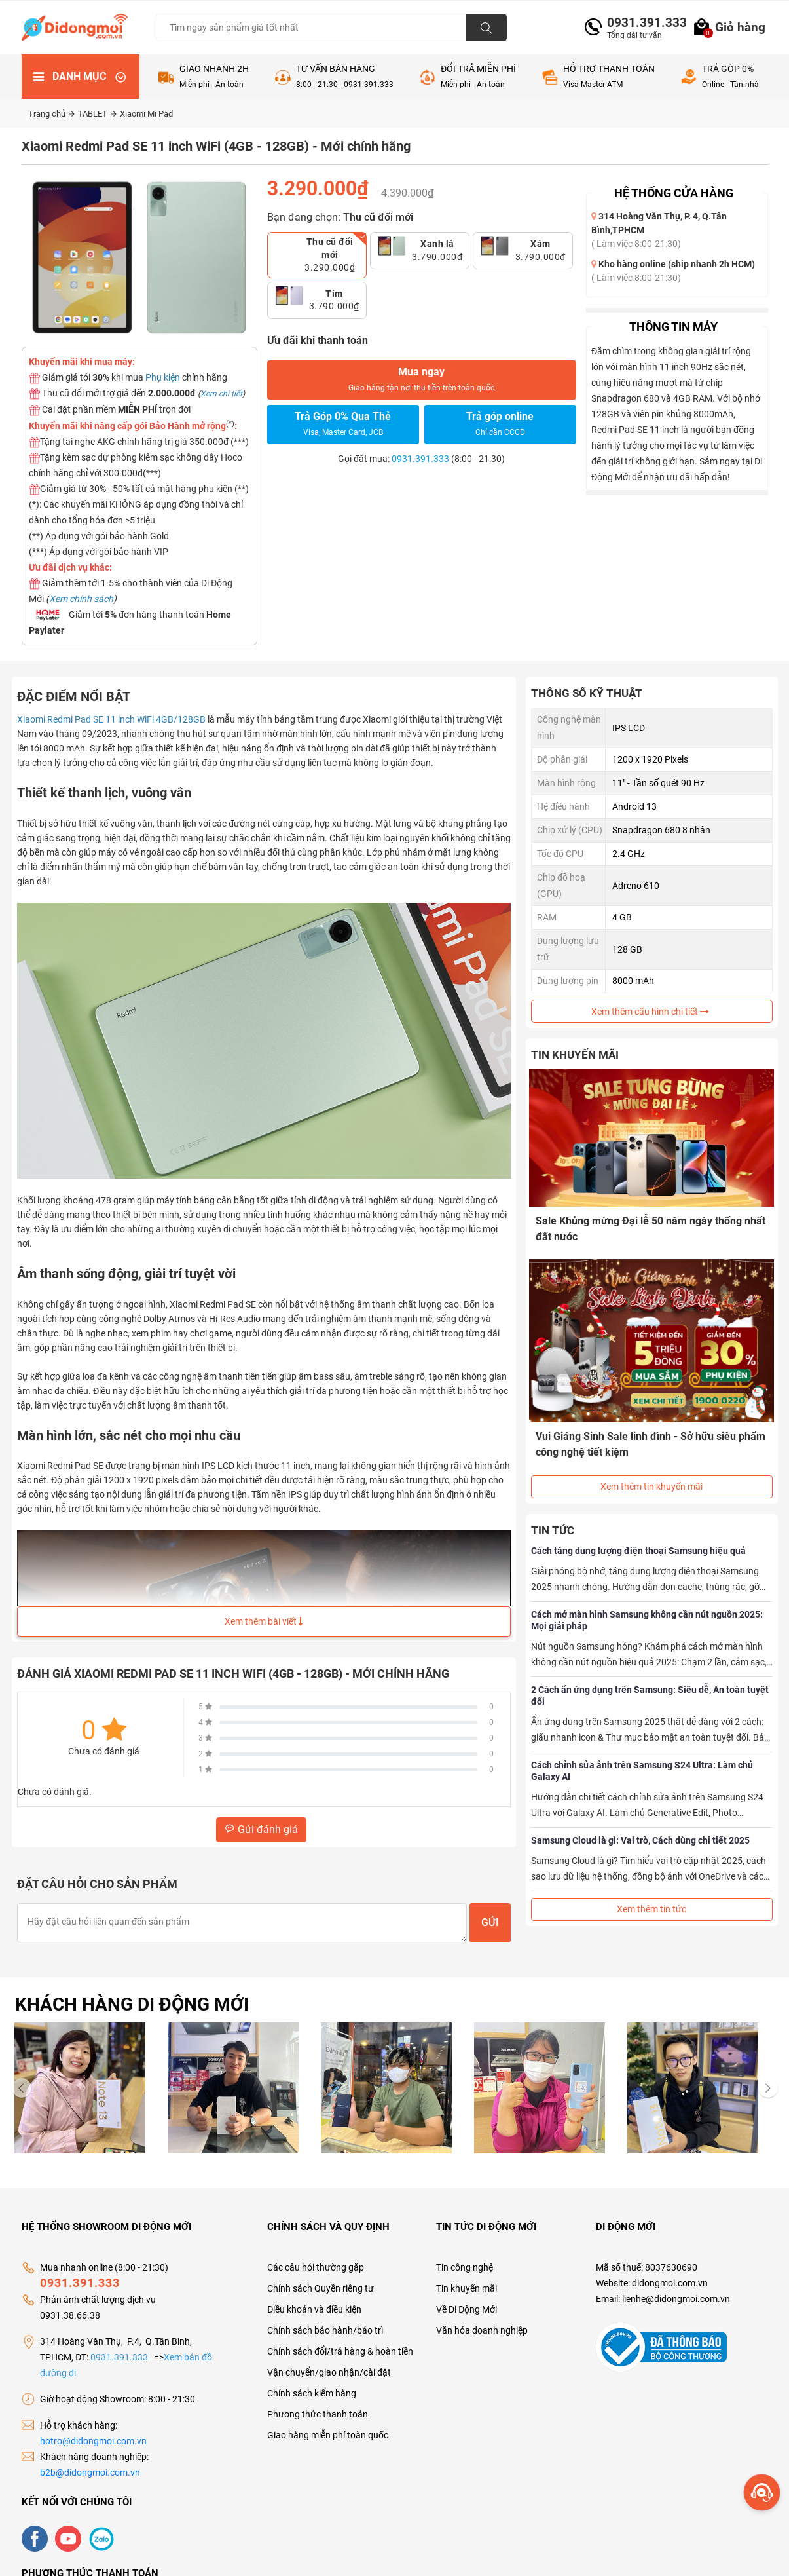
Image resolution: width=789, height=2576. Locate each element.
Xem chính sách (81, 599)
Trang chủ (51, 114)
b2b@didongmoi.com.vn (90, 2472)
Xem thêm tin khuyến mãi (651, 1466)
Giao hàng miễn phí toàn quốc (327, 2435)
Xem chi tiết (221, 393)
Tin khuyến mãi (466, 2288)
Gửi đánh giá (261, 1829)
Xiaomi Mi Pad (146, 114)
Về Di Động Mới (466, 2309)
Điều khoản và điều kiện (314, 2309)
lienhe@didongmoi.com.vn (676, 2299)
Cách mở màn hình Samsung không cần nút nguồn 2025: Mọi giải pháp (647, 1600)
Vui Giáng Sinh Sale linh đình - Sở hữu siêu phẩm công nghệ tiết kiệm (638, 1432)
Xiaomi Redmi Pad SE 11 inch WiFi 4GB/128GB (111, 719)
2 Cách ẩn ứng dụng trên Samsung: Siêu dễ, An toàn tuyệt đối (650, 1675)
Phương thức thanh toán (317, 2414)
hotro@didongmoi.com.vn (93, 2441)
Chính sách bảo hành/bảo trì (325, 2330)
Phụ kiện (162, 377)
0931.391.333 (641, 22)
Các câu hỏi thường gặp (315, 2267)
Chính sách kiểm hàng (311, 2393)
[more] (762, 2492)
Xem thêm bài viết (264, 1621)
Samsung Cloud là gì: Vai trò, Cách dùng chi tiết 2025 (640, 1820)
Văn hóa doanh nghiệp (482, 2330)
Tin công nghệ (464, 2267)
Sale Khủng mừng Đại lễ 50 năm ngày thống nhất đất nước (641, 1227)
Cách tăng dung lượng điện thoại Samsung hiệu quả (638, 1530)
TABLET (97, 114)
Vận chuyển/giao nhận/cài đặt (329, 2372)
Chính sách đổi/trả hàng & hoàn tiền (340, 2351)
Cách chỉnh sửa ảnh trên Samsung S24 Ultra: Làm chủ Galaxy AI (642, 1750)
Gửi (490, 1922)
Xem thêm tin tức (651, 1889)
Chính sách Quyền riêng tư (320, 2288)
